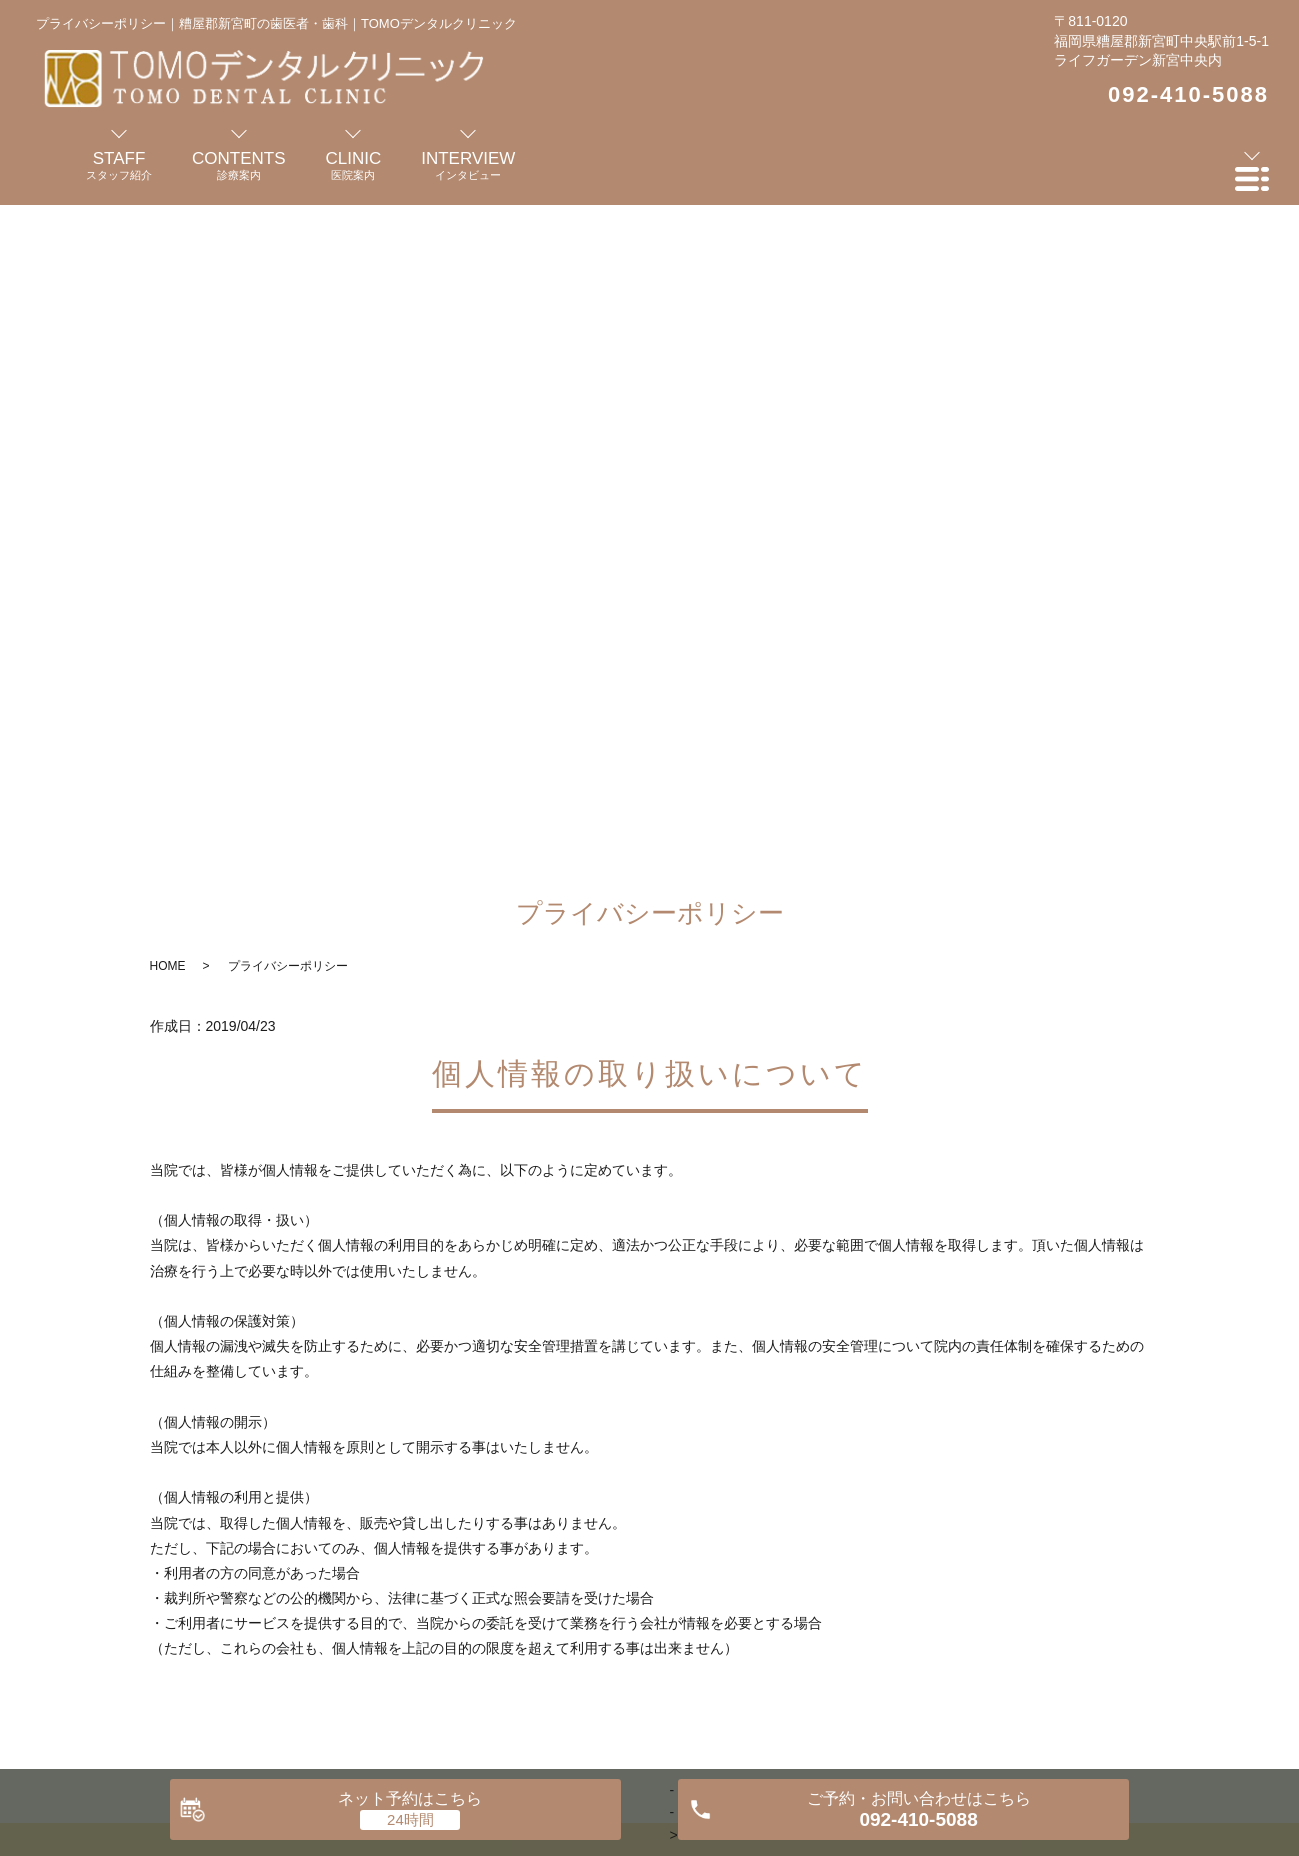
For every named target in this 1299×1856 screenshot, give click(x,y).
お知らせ (998, 1555)
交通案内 (904, 1555)
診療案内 (488, 1555)
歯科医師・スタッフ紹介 (252, 1555)
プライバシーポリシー (1133, 1555)
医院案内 (395, 1555)
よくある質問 (717, 1555)
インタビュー (596, 1555)
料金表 (818, 1555)
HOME (168, 307)
